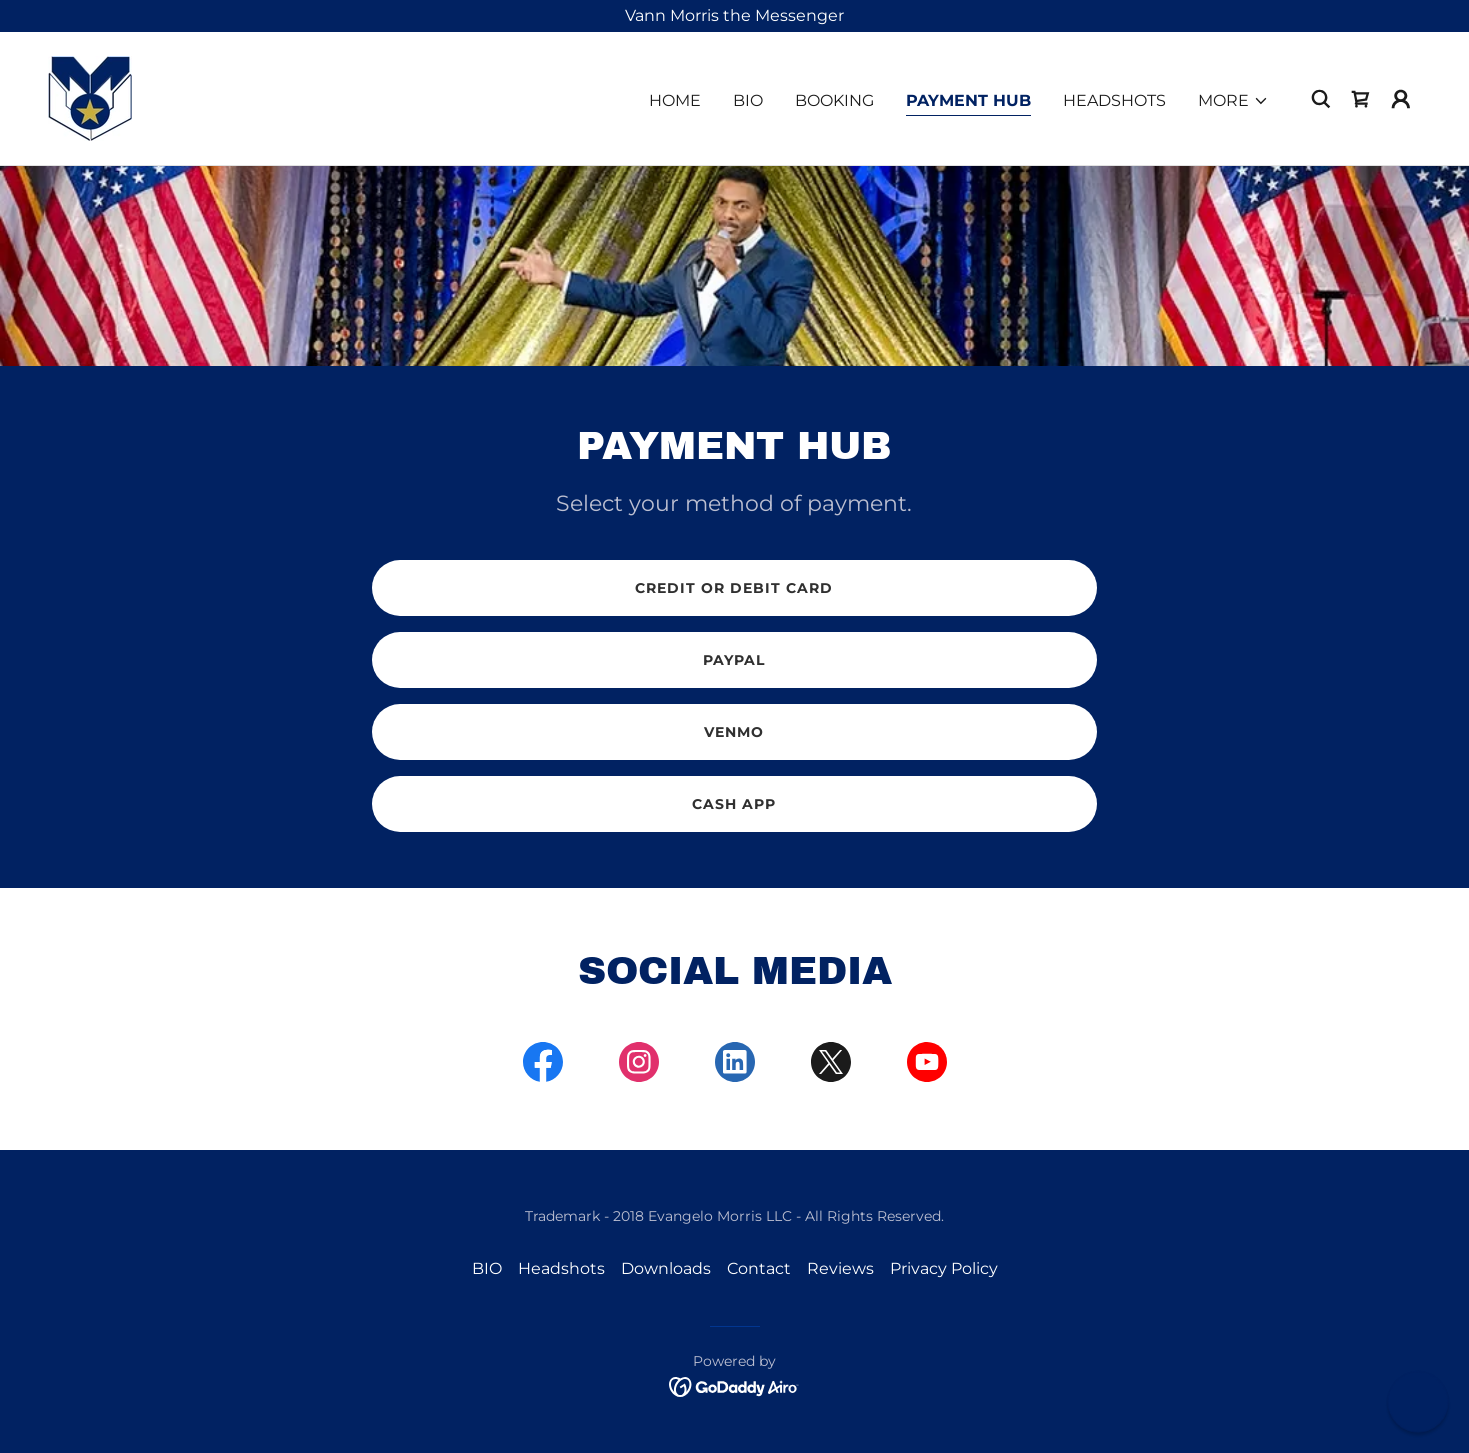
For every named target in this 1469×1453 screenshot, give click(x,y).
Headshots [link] (1114, 100)
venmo (734, 732)
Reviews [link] (840, 1268)
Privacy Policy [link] (944, 1268)
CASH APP (734, 804)
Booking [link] (834, 100)
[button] (1233, 101)
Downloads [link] (666, 1268)
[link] (90, 97)
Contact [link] (759, 1268)
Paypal (734, 660)
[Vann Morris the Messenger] (734, 16)
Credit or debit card (734, 588)
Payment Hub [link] (968, 100)
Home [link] (675, 100)
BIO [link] (748, 100)
